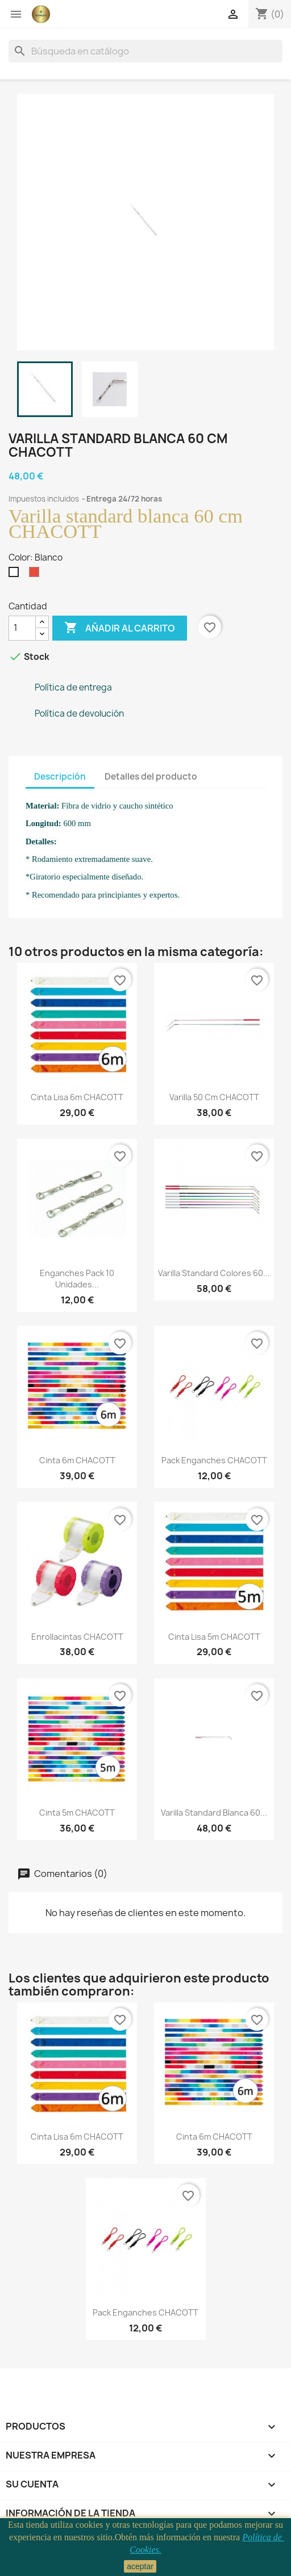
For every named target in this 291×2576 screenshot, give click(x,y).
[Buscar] (145, 51)
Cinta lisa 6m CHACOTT (77, 1097)
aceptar (140, 2566)
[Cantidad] (22, 628)
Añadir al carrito (119, 628)
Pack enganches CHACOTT (214, 1460)
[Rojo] (36, 575)
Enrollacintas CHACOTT (77, 1636)
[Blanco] (16, 575)
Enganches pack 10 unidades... (77, 1279)
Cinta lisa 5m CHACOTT (214, 1636)
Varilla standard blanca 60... (214, 1812)
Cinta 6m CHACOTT (77, 1460)
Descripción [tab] (60, 776)
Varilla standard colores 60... (214, 1273)
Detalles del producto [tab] (151, 776)
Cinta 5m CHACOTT (77, 1812)
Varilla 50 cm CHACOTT (214, 1097)
